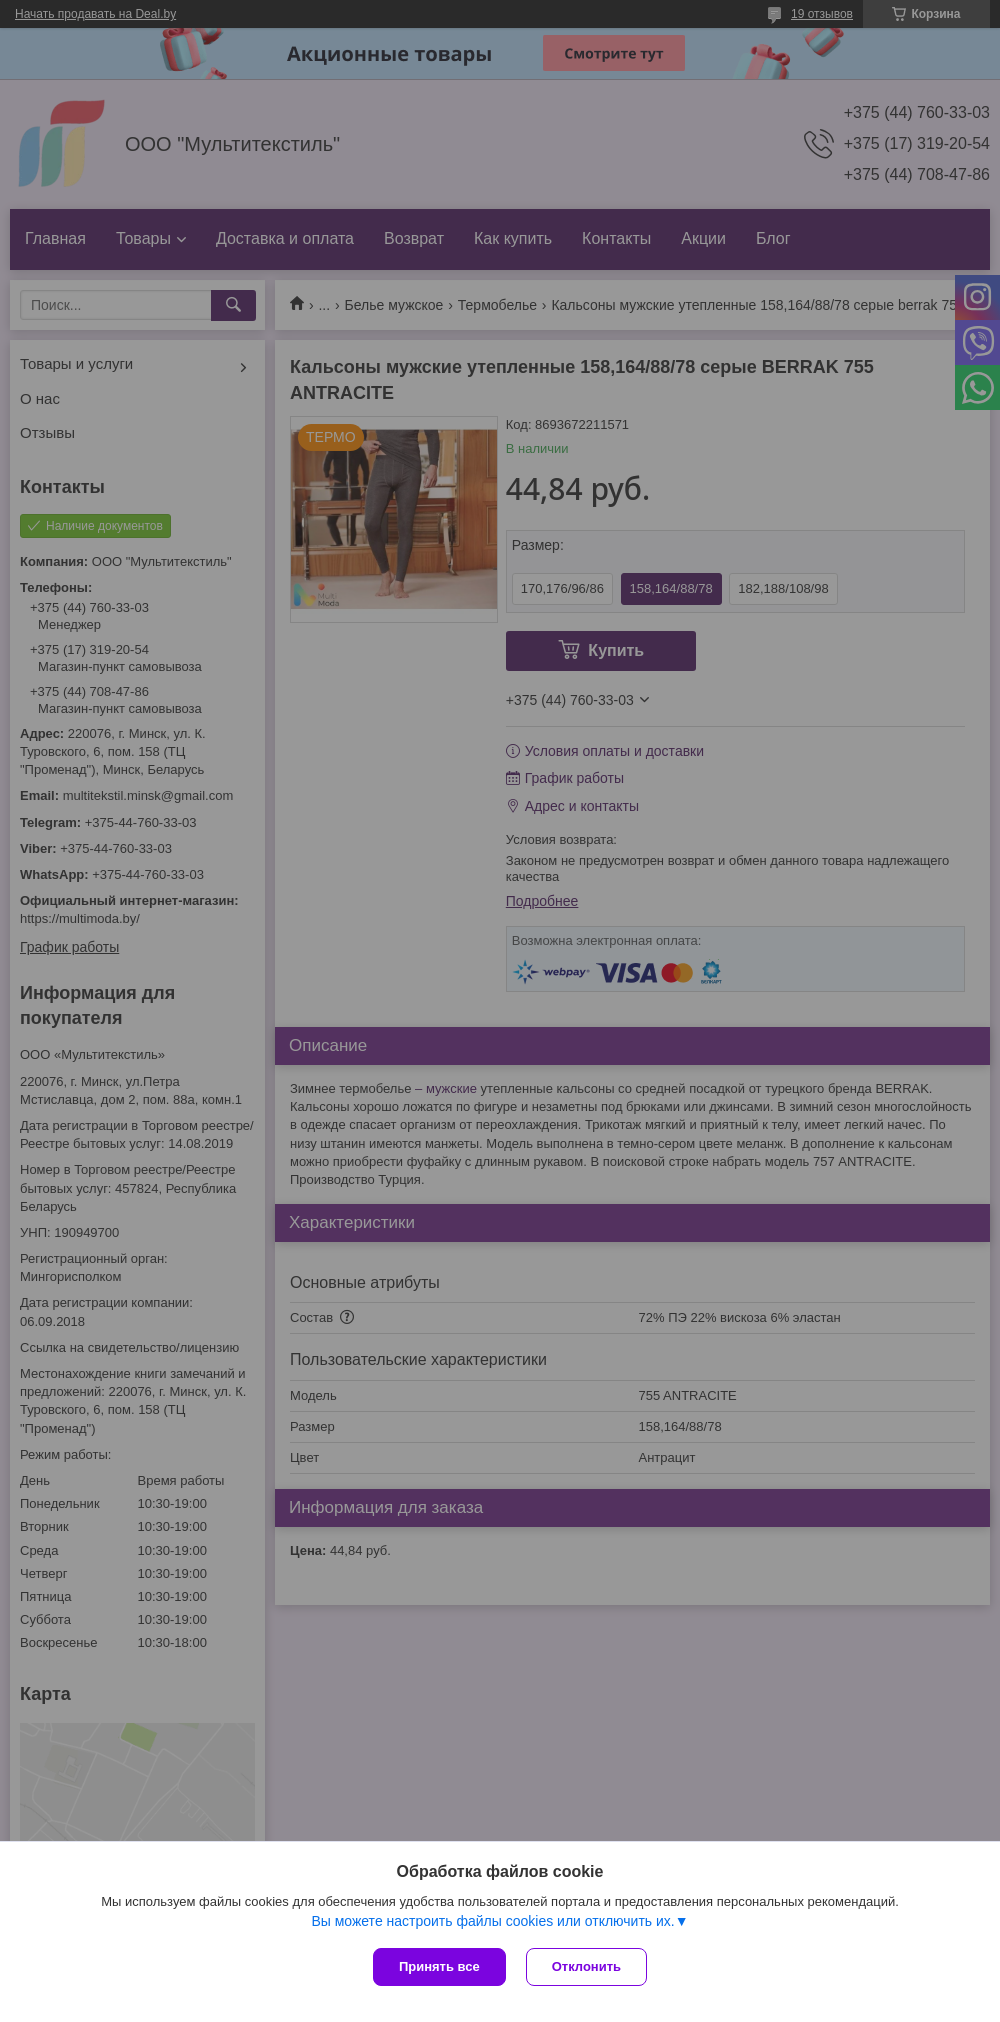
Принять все (439, 1966)
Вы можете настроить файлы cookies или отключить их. (492, 1921)
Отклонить (586, 1966)
